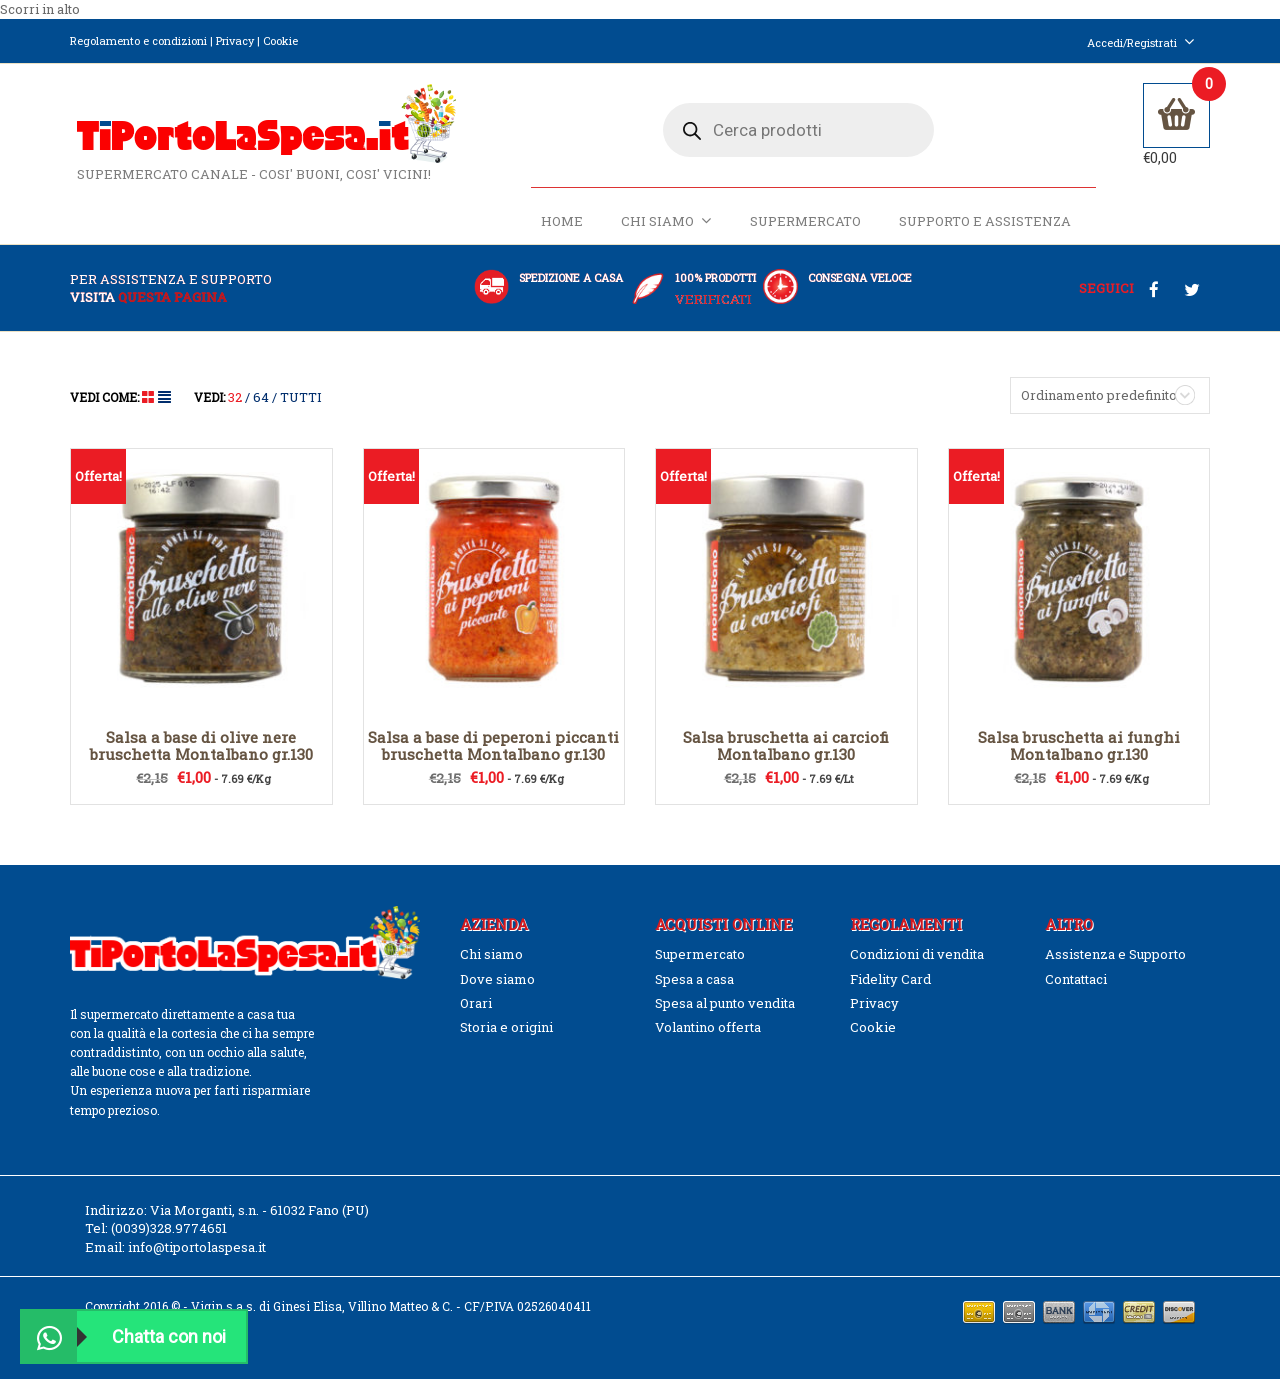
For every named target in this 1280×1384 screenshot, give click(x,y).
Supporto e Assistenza (983, 227)
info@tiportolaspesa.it (197, 1252)
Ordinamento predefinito (1099, 401)
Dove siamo (497, 984)
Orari (476, 1009)
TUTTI (301, 403)
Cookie (280, 40)
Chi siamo (664, 226)
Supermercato (803, 227)
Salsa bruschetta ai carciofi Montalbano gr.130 (786, 751)
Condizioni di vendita (917, 960)
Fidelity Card (890, 984)
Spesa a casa (694, 984)
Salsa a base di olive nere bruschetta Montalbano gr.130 (201, 751)
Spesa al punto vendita (725, 1009)
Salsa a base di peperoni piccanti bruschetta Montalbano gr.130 (493, 751)
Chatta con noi (124, 1336)
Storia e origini (506, 1033)
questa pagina (172, 302)
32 (235, 403)
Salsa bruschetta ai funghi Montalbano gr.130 (1079, 751)
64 (261, 403)
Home (560, 227)
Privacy (235, 40)
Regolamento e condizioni (138, 40)
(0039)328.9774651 (169, 1234)
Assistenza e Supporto (1115, 960)
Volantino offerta (708, 1033)
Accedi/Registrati (1141, 42)
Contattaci (1076, 984)
